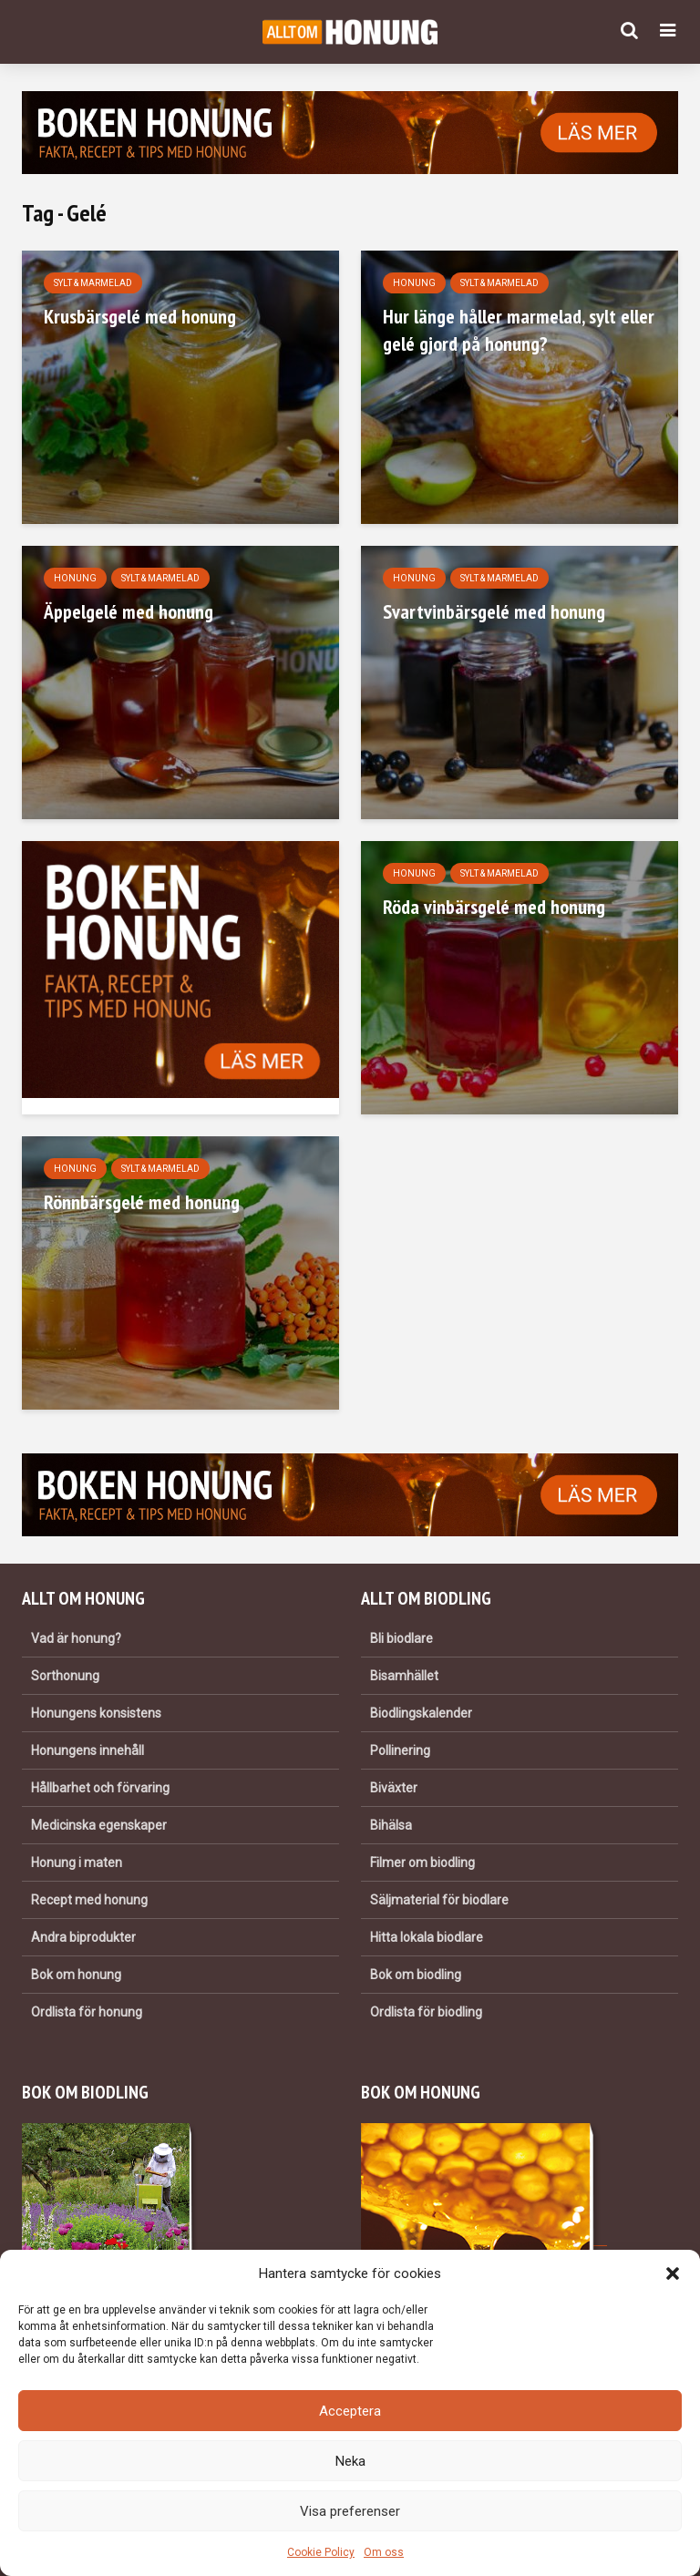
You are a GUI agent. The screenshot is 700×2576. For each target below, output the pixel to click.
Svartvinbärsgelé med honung (494, 611)
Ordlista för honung (86, 2012)
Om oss (384, 2552)
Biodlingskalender (421, 1713)
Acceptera (350, 2411)
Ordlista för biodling (426, 2012)
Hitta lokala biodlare (426, 1937)
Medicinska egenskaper (99, 1825)
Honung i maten (76, 1862)
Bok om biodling (415, 1974)
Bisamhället (404, 1675)
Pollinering (400, 1750)
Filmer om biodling (422, 1862)
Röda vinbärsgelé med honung (494, 906)
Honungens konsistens (96, 1713)
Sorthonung (65, 1675)
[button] (673, 2273)
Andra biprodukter (83, 1937)
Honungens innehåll (87, 1750)
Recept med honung (89, 1900)
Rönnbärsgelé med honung (142, 1202)
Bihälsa (391, 1825)
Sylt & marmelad (93, 283)
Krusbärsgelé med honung (140, 316)
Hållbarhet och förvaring (100, 1788)
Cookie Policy (321, 2552)
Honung (414, 283)
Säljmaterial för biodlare (439, 1900)
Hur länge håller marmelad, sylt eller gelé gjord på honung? (518, 329)
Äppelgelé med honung (128, 611)
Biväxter (393, 1788)
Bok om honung (76, 1974)
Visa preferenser (350, 2511)
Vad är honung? (76, 1638)
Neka (350, 2461)
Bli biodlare (401, 1638)
